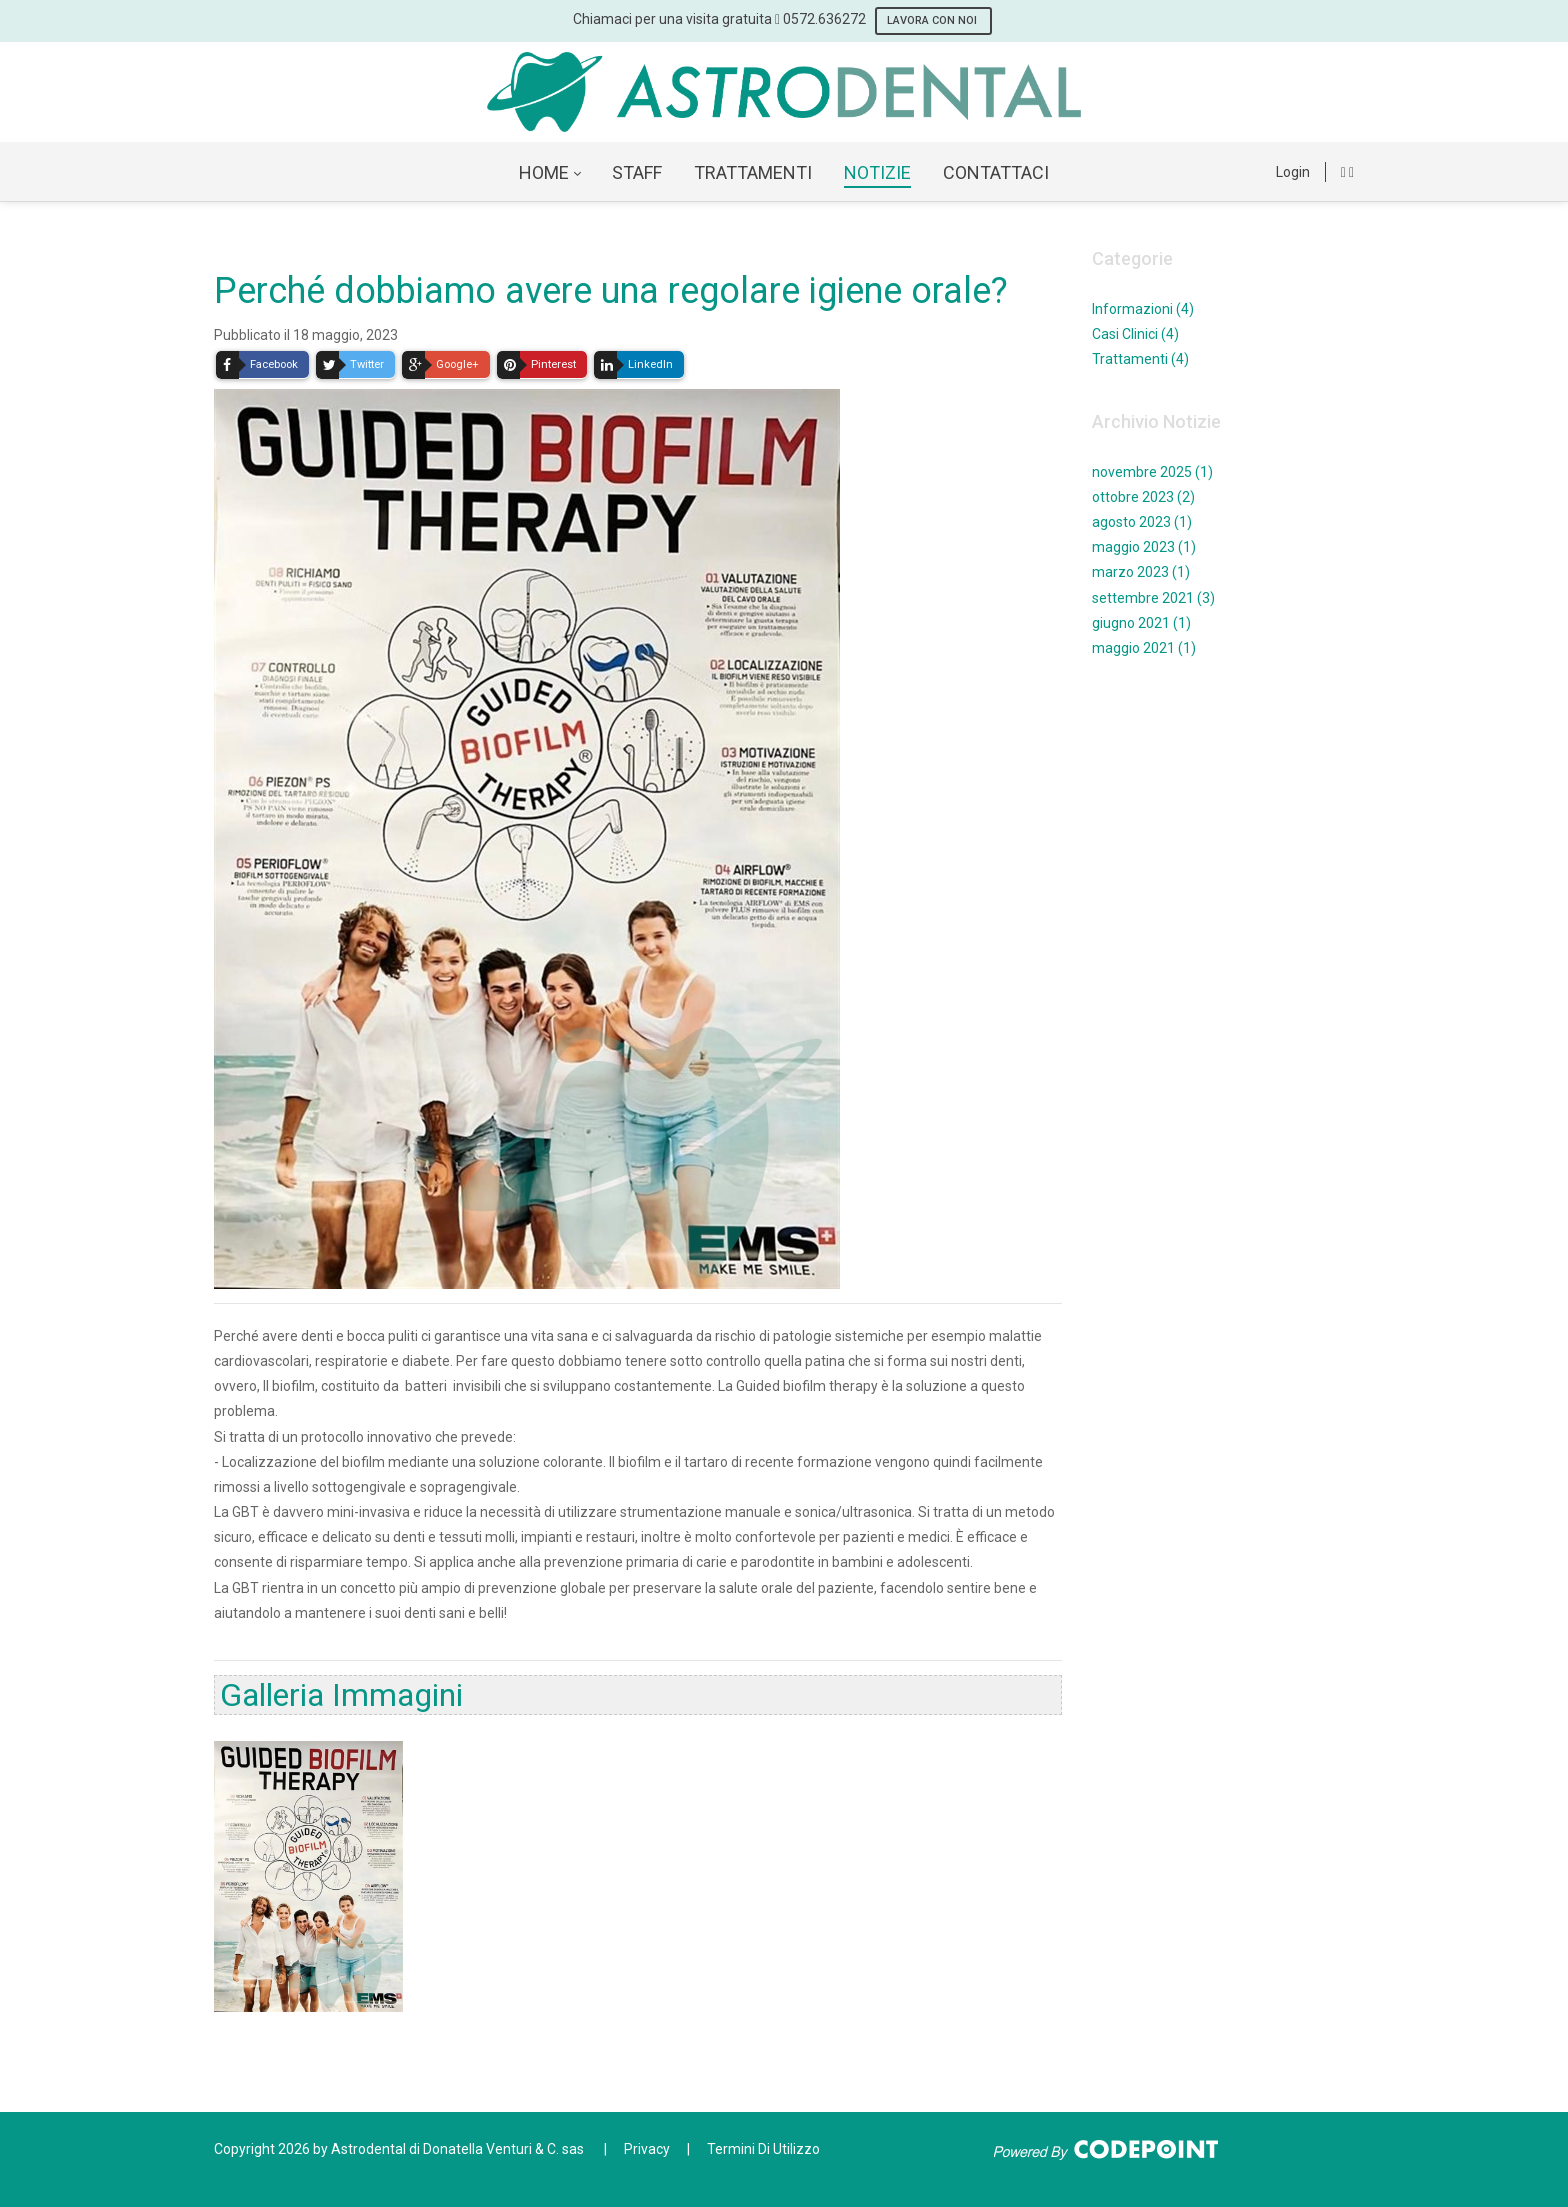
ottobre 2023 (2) (1143, 497)
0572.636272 (824, 19)
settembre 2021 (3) (1153, 598)
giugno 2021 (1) (1141, 623)
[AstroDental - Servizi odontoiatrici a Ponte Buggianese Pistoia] (783, 92)
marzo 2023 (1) (1141, 572)
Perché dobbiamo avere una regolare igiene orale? (611, 291)
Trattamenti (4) (1140, 359)
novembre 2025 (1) (1152, 472)
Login (1293, 172)
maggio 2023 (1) (1144, 547)
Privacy (647, 2149)
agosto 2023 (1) (1142, 522)
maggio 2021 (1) (1144, 648)
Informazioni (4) (1143, 309)
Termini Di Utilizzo (763, 2149)
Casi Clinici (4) (1135, 334)
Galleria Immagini (341, 1695)
